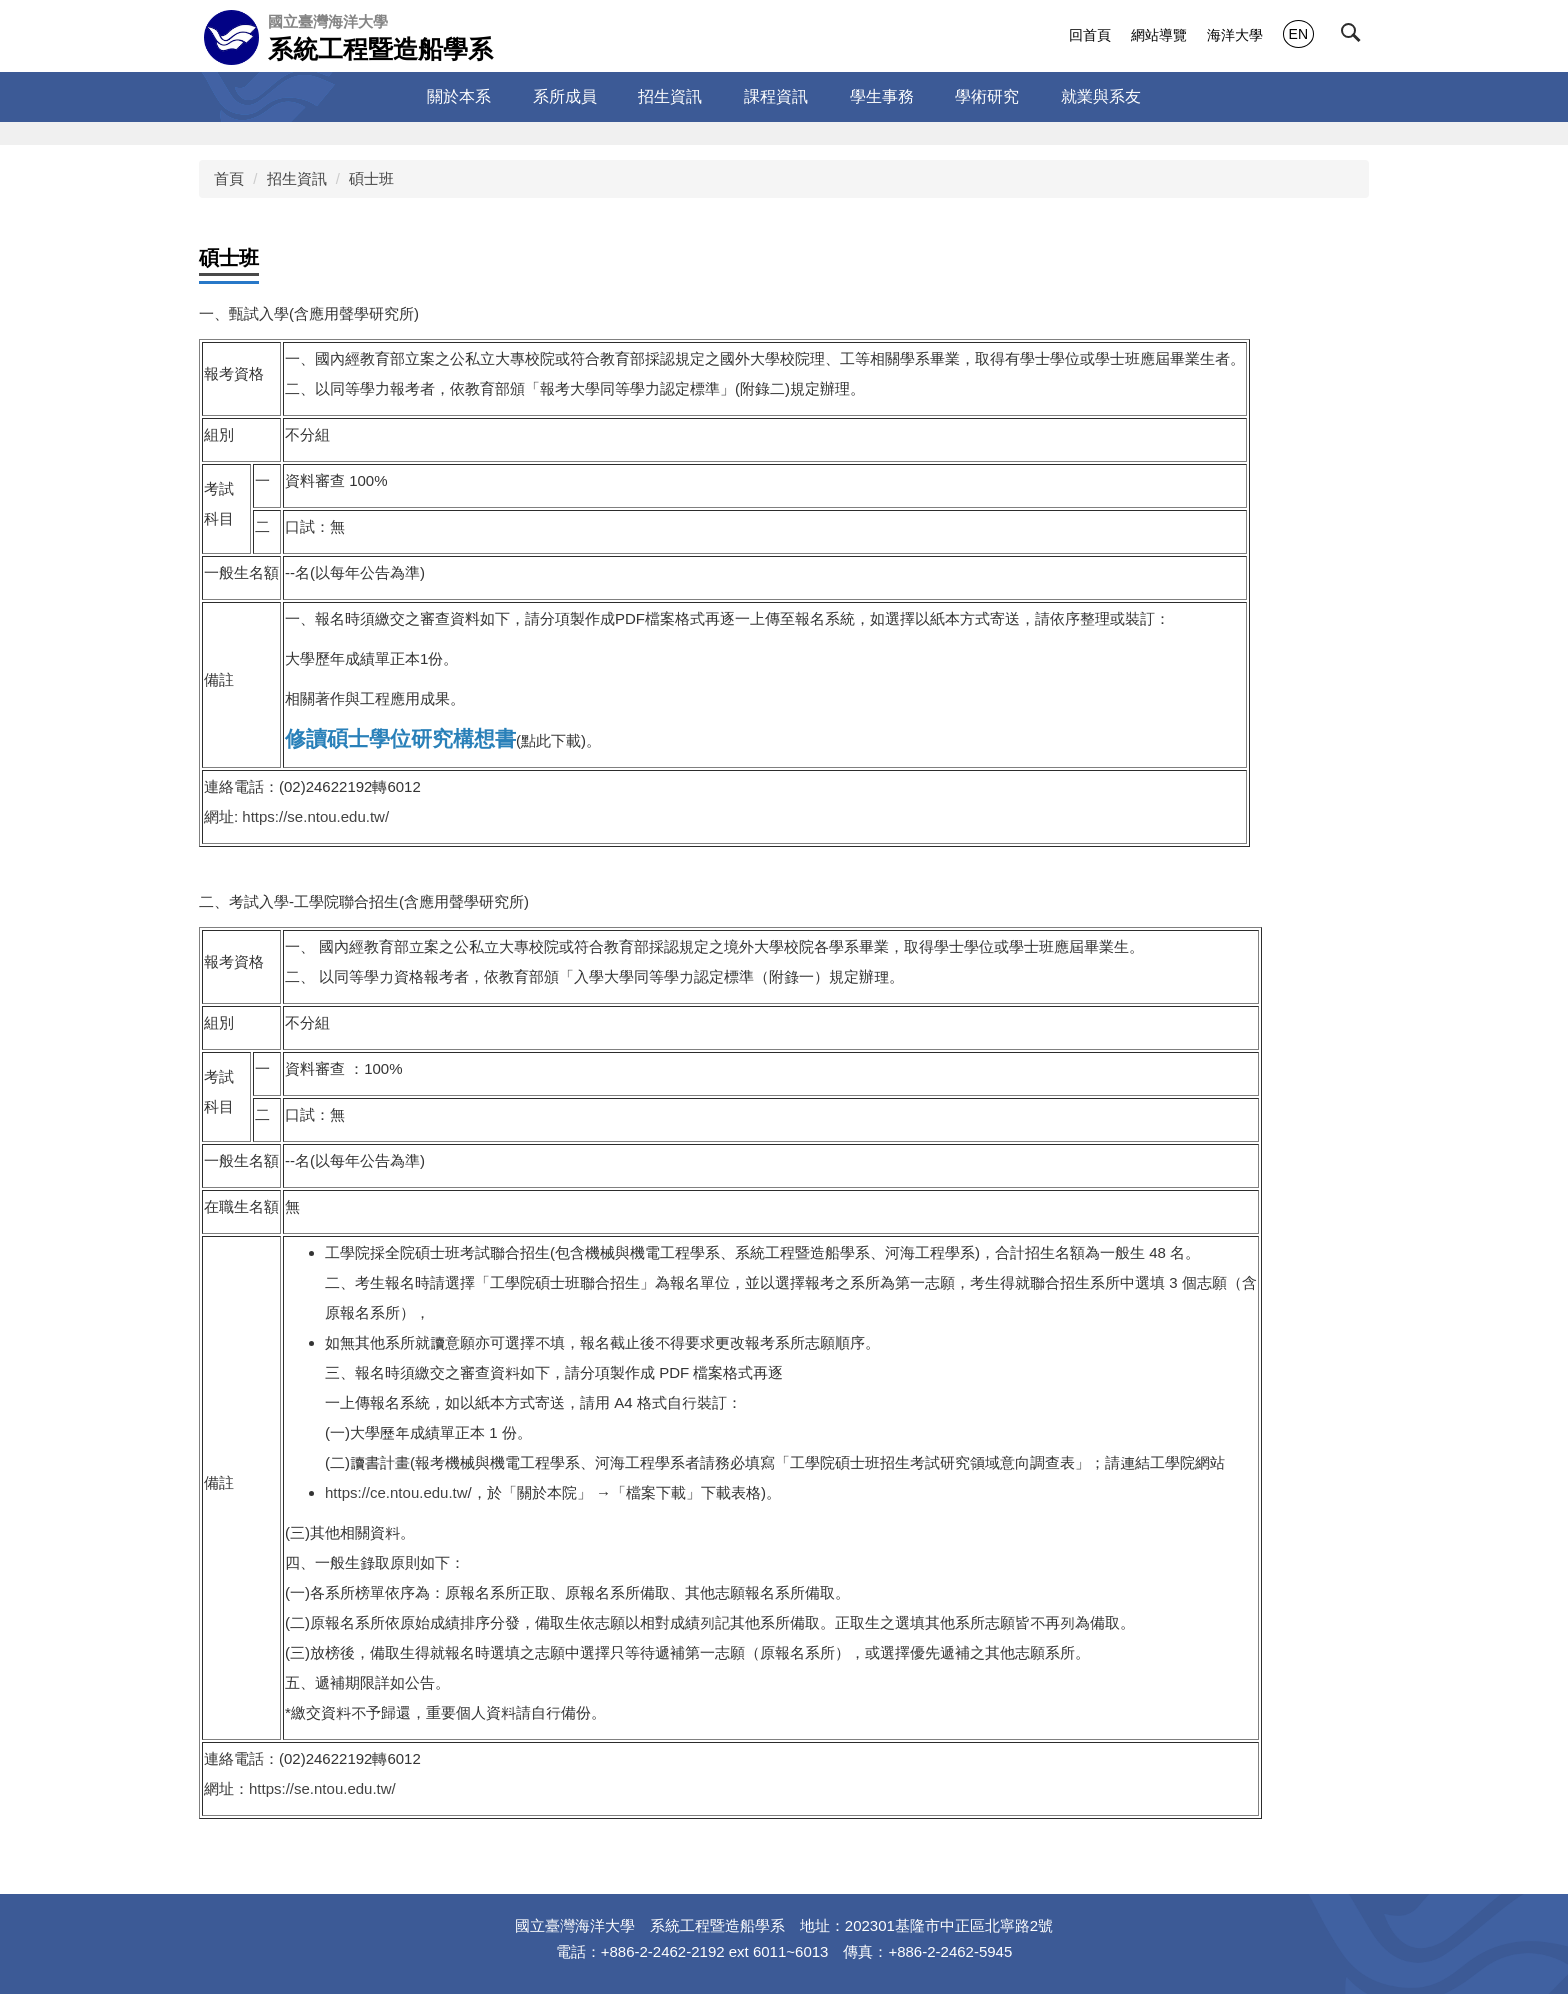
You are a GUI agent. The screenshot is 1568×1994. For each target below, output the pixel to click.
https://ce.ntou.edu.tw (396, 1492)
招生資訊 (297, 178)
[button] (1355, 37)
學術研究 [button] (987, 96)
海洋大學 (1235, 35)
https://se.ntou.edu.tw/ (315, 816)
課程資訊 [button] (776, 96)
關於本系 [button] (459, 96)
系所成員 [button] (565, 96)
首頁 (229, 178)
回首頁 (1090, 35)
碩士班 (371, 178)
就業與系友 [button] (1101, 96)
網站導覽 (1159, 35)
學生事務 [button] (882, 96)
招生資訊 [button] (670, 96)
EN (1298, 34)
